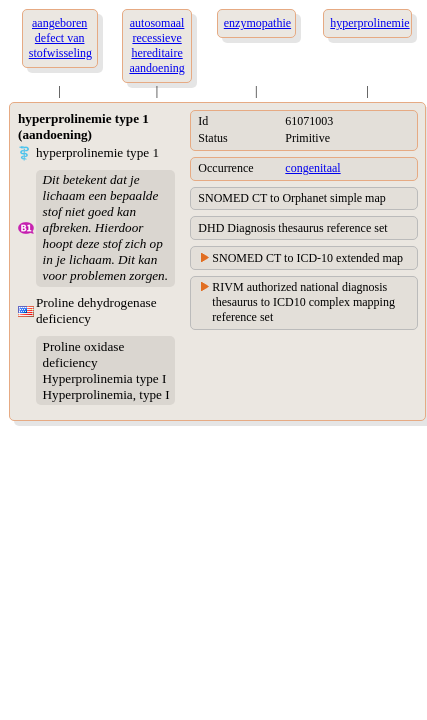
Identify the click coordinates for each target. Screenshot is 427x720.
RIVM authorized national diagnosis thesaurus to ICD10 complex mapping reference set (303, 302)
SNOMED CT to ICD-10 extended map (307, 258)
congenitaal (312, 168)
